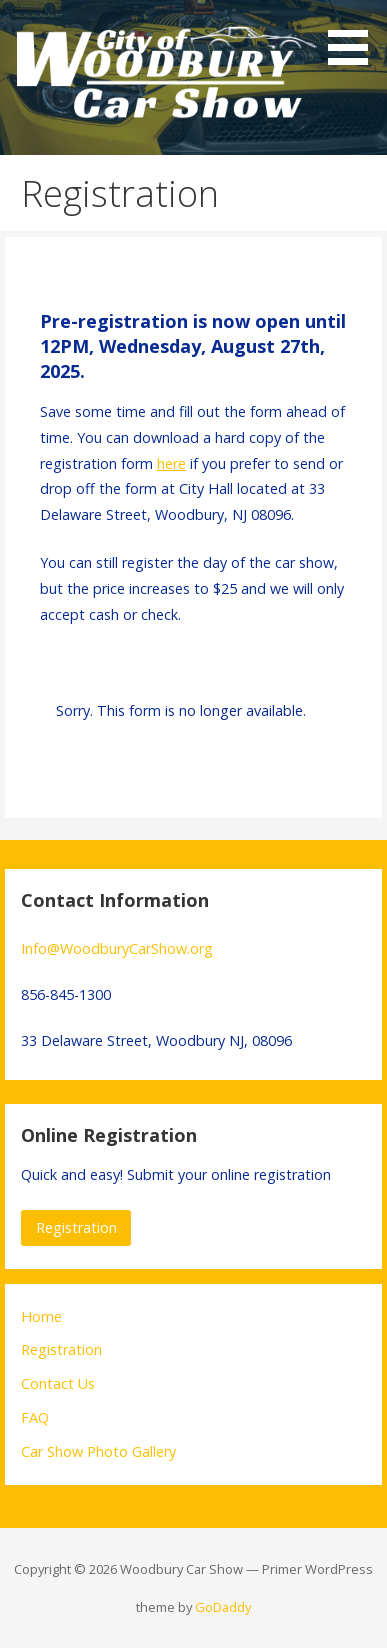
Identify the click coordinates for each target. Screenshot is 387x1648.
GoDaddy (223, 1607)
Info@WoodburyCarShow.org (117, 948)
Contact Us (58, 1383)
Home (41, 1316)
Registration (76, 1227)
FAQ (35, 1417)
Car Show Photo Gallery (98, 1451)
